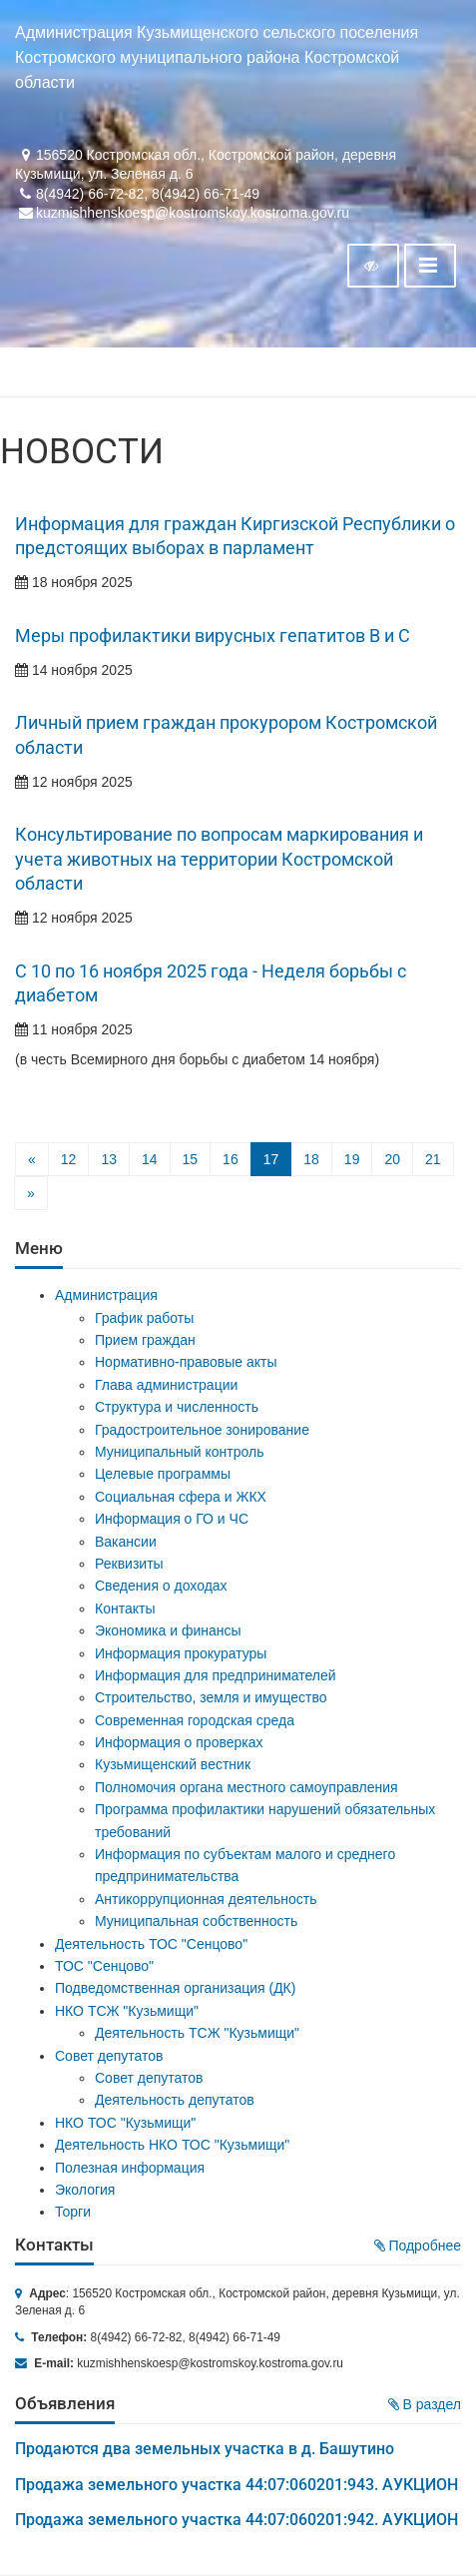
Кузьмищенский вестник (172, 1764)
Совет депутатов (109, 2056)
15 (191, 1159)
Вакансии (126, 1542)
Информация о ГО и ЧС (171, 1519)
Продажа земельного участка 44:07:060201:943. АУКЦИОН (236, 2484)
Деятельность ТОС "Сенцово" (151, 1944)
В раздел (424, 2404)
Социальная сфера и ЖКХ (180, 1497)
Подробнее (418, 2246)
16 (230, 1159)
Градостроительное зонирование (202, 1430)
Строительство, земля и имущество (210, 1697)
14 (150, 1159)
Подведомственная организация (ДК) (175, 1988)
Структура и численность (176, 1407)
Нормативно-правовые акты (186, 1362)
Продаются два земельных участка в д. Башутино (204, 2448)
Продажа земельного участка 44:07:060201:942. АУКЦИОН (236, 2519)
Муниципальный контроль (179, 1452)
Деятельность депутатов (174, 2100)
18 (311, 1159)
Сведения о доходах (161, 1586)
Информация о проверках (179, 1742)
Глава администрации (166, 1385)
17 (271, 1159)
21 (433, 1159)
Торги (73, 2212)
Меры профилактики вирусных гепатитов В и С (212, 636)
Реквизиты (129, 1564)
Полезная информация (130, 2168)
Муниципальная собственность (196, 1921)
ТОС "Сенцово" (104, 1966)
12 (69, 1159)
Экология (85, 2190)
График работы (144, 1318)
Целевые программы (163, 1474)
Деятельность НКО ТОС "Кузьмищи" (172, 2145)
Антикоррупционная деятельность (206, 1899)
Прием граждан (145, 1340)
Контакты (125, 1608)
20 (392, 1159)
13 (109, 1159)
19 (352, 1159)
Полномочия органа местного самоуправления (246, 1787)
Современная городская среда (194, 1720)
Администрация (106, 1295)
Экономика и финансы (168, 1630)
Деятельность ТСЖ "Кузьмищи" (197, 2033)
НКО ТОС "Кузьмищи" (125, 2123)
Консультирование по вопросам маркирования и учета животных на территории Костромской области (219, 859)
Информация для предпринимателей (215, 1675)
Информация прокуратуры (180, 1653)
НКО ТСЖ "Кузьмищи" (127, 2011)
